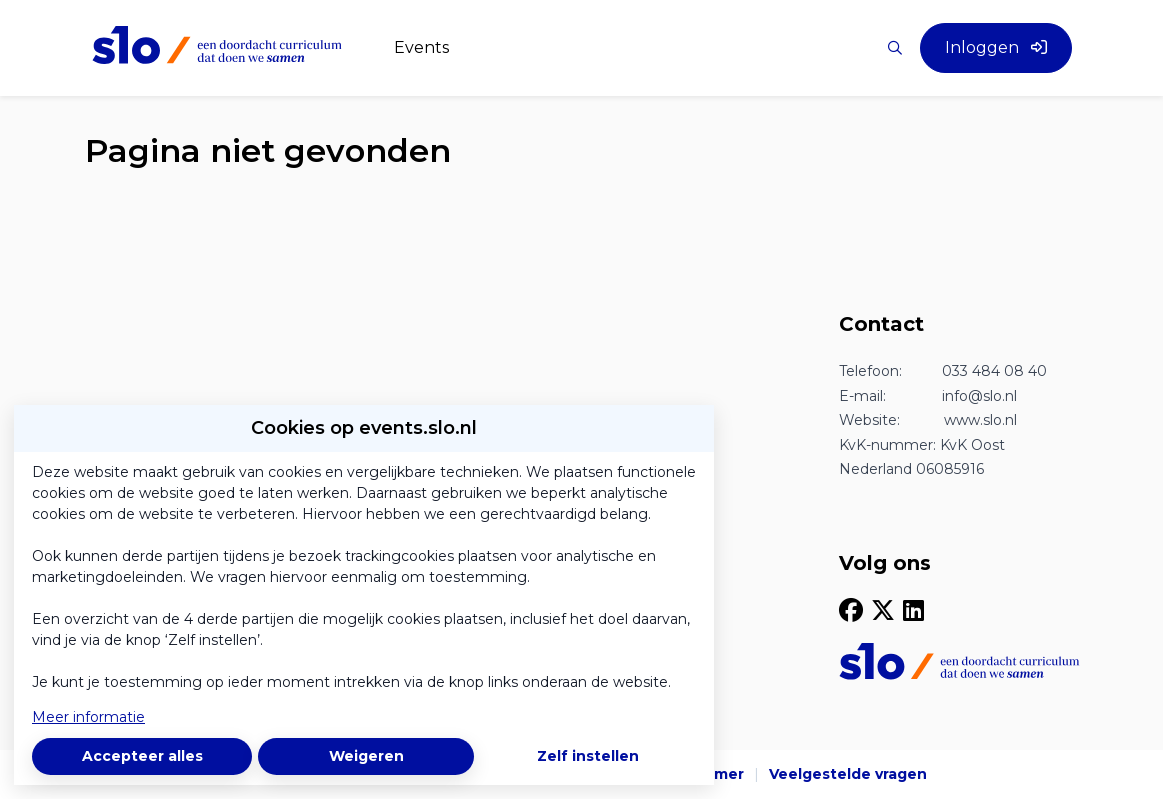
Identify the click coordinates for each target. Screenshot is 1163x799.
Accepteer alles (142, 756)
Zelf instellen (588, 756)
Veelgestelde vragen (848, 774)
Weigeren (366, 756)
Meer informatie (88, 717)
